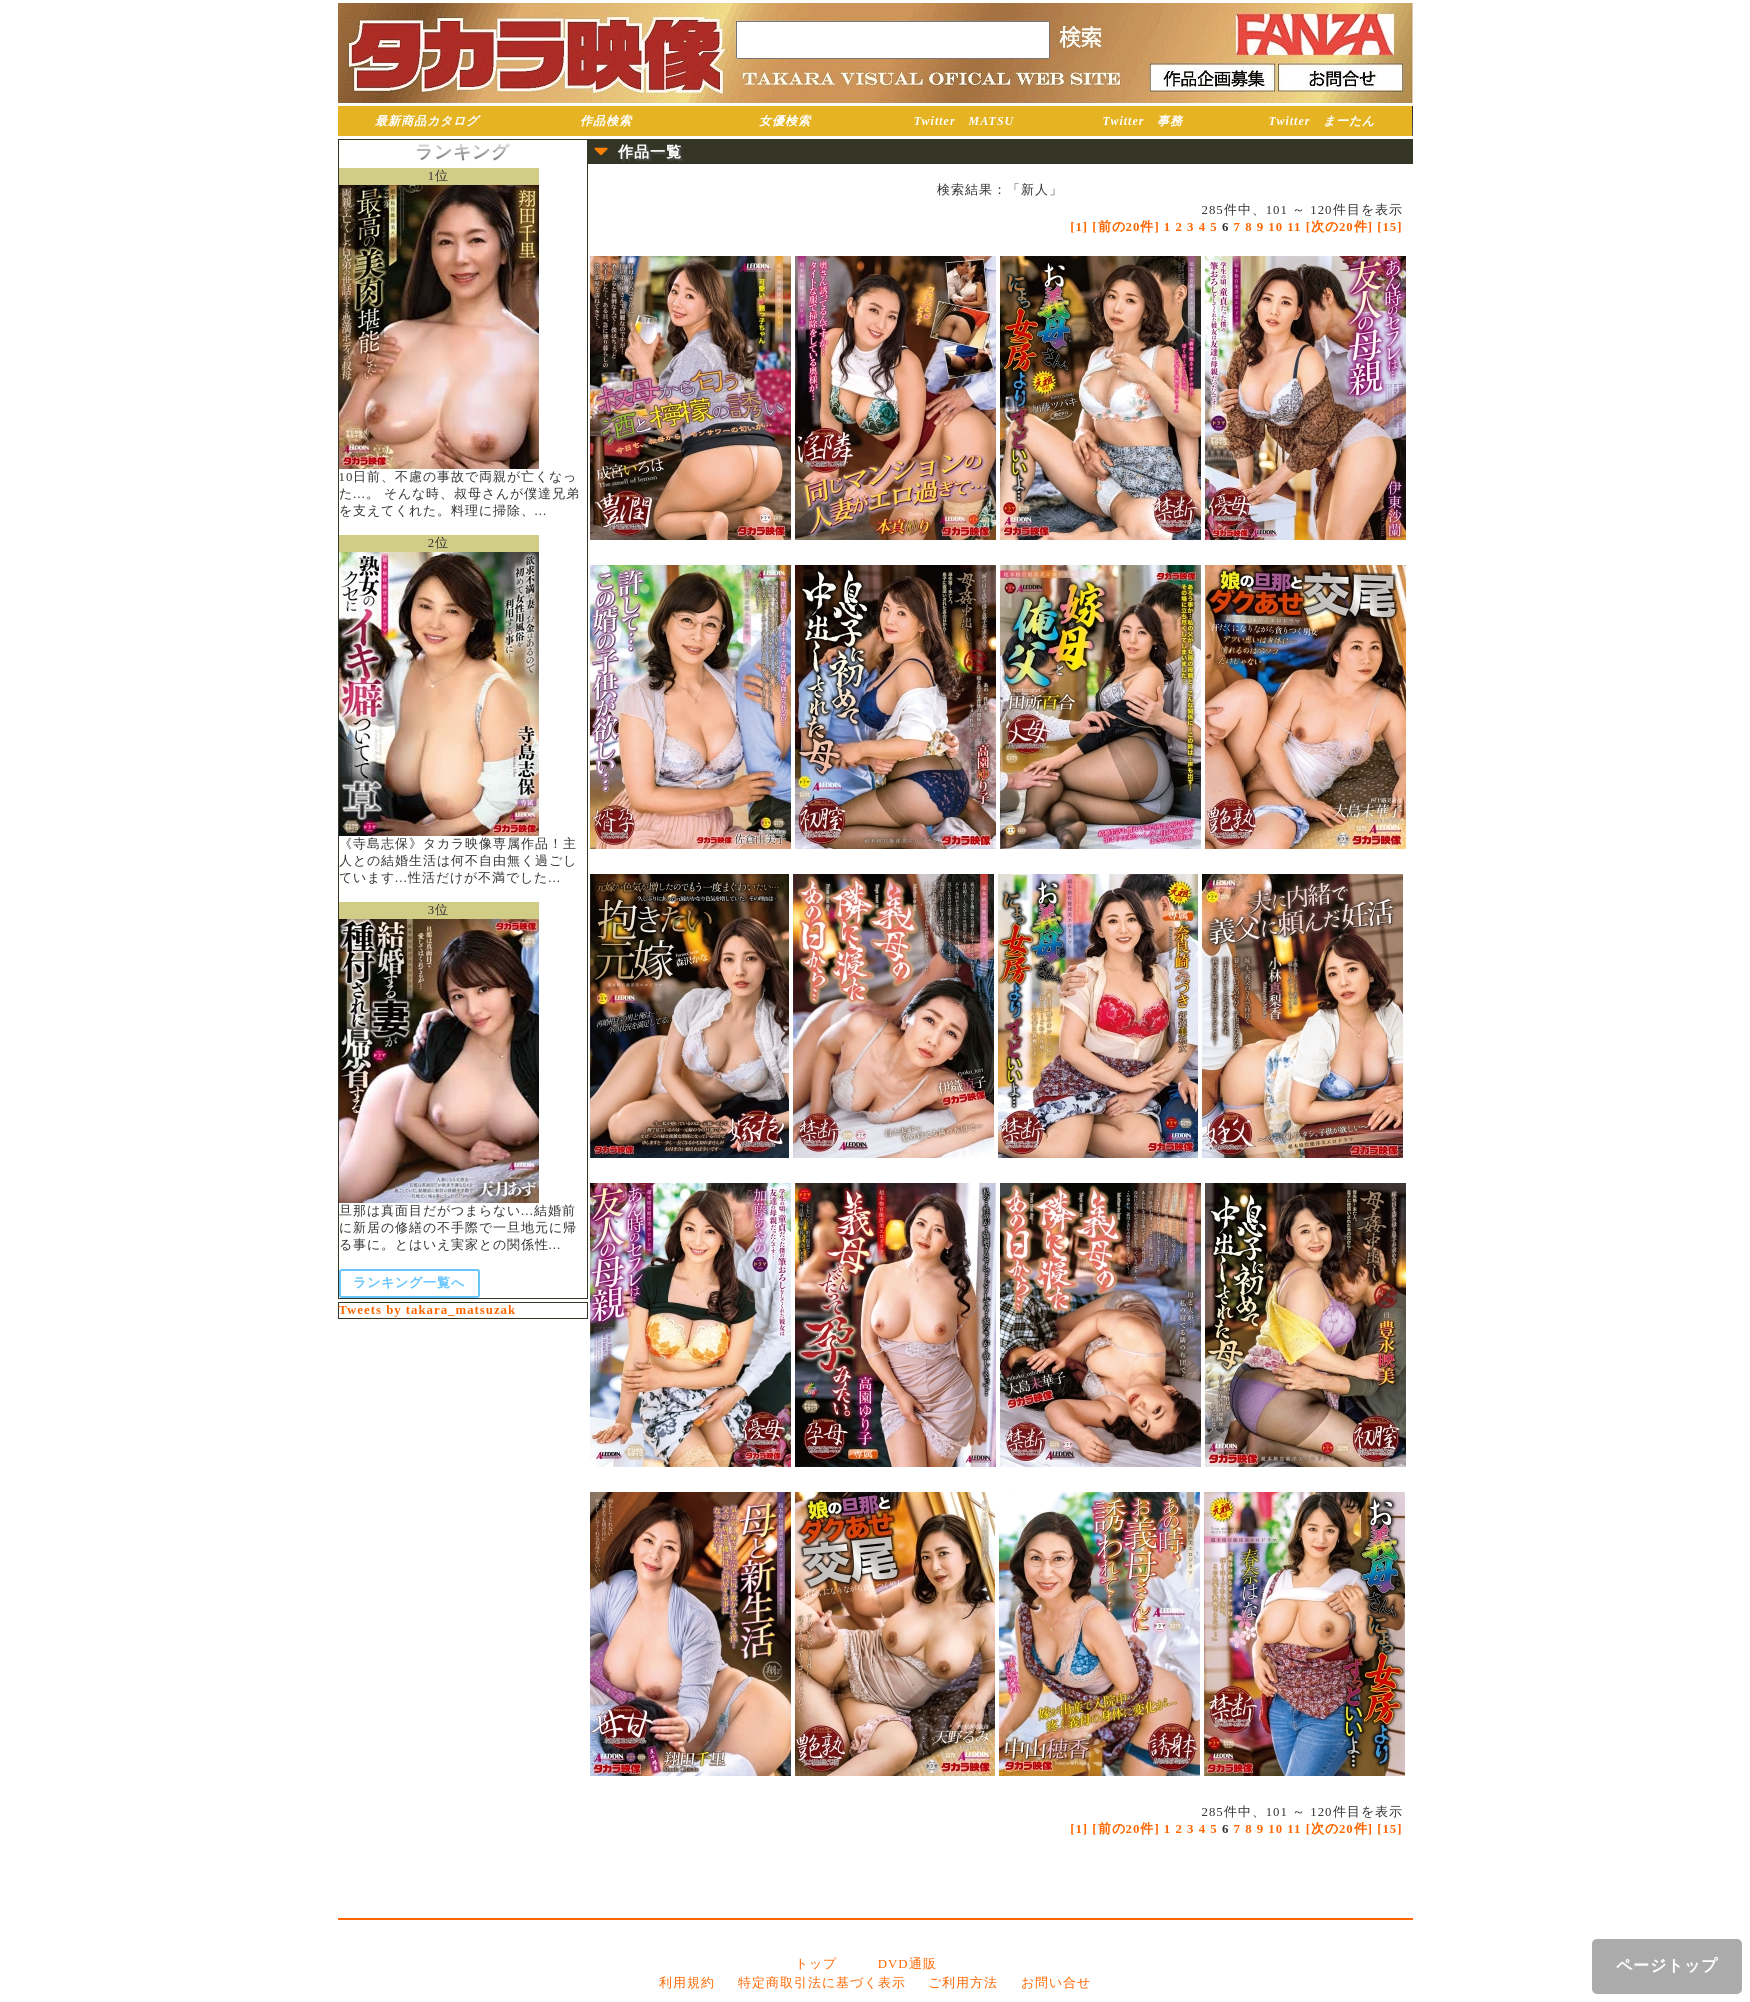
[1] (1079, 227)
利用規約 (687, 1983)
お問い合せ (1056, 1983)
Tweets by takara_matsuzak (428, 1310)
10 (1275, 227)
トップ (816, 1964)
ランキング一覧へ (409, 1283)
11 (1294, 227)
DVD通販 (907, 1964)
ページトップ (1667, 1965)
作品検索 (606, 121)
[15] (1389, 227)
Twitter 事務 (1143, 121)
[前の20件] (1125, 227)
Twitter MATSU (964, 121)
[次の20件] (1339, 227)
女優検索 (785, 121)
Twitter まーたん (1322, 121)
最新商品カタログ (427, 121)
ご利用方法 (963, 1983)
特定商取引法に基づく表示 (822, 1983)
